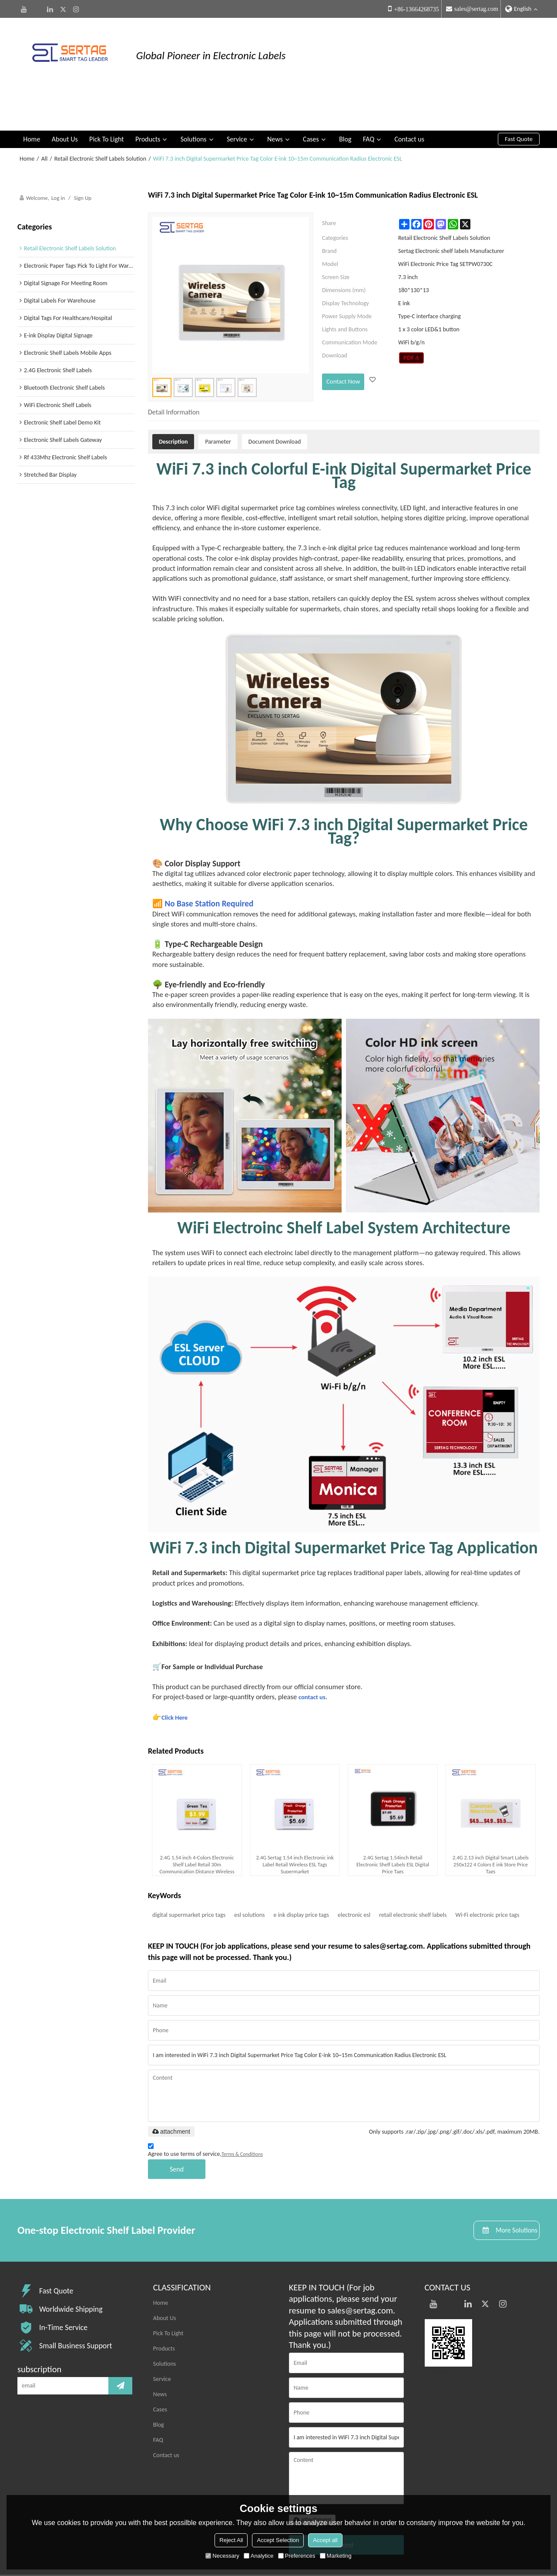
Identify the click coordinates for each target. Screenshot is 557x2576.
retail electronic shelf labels (412, 1878)
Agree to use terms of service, (205, 2116)
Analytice (259, 2555)
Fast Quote (519, 102)
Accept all (325, 2540)
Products (147, 102)
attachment (171, 2095)
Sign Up (82, 161)
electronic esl (354, 1878)
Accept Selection (278, 2540)
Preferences (296, 2555)
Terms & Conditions (242, 2118)
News (275, 102)
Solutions (194, 102)
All (44, 121)
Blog (345, 102)
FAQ (368, 102)
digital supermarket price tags (188, 1878)
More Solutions (507, 2195)
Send (177, 2133)
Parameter (218, 404)
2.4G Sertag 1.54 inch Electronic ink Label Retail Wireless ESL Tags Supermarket (295, 1827)
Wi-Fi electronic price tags (487, 1878)
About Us (65, 102)
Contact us (409, 102)
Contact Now (342, 343)
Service (237, 102)
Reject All (231, 2540)
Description (173, 404)
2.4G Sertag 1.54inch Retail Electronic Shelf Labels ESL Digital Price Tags (393, 1827)
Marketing (336, 2555)
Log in (58, 161)
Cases (311, 102)
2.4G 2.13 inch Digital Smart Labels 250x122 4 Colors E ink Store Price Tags (490, 1827)
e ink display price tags (301, 1878)
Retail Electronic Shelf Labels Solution (100, 121)
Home (31, 102)
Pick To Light (106, 102)
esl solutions (249, 1878)
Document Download (274, 404)
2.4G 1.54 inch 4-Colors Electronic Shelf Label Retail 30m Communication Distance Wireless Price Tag (197, 1827)
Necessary (222, 2555)
